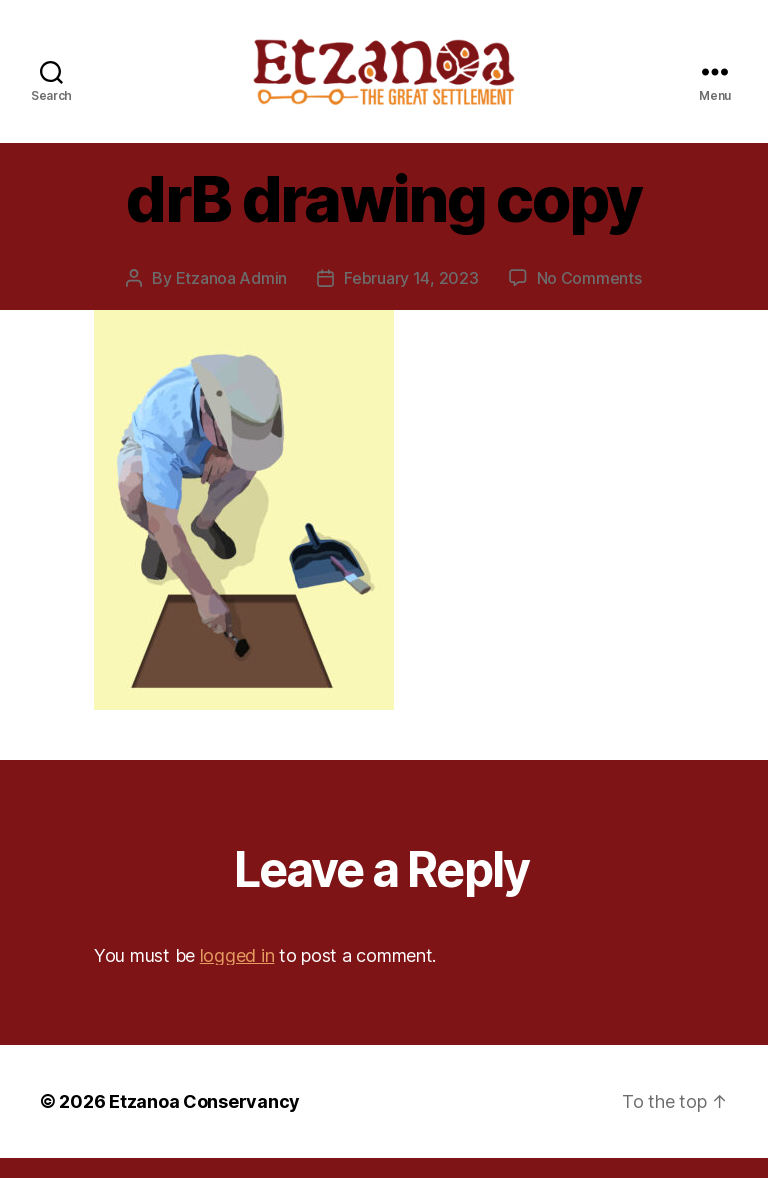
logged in (237, 974)
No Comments (589, 297)
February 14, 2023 (411, 297)
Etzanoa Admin (232, 297)
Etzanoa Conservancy (204, 1121)
